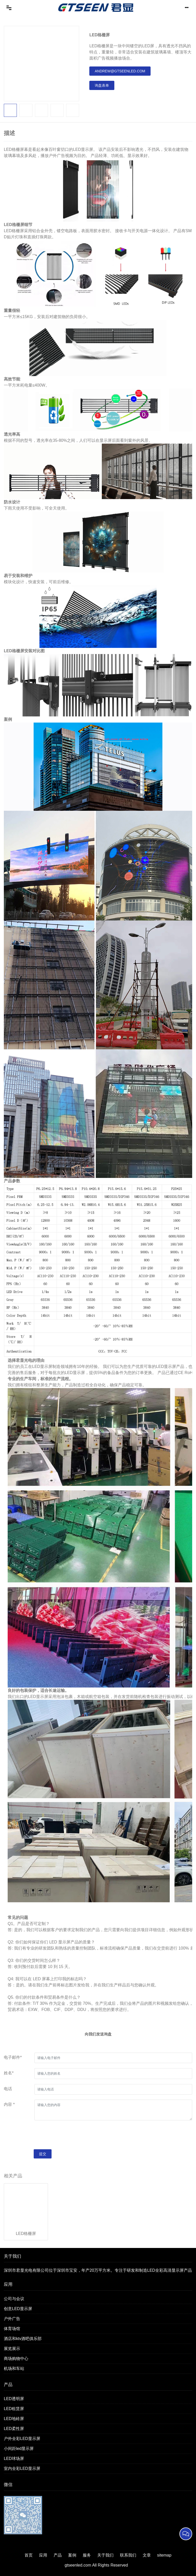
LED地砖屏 (14, 2418)
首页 (28, 2555)
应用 (43, 2555)
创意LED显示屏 (18, 2309)
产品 (58, 2555)
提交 (42, 2154)
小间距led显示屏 (19, 2448)
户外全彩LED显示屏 (22, 2438)
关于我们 (105, 2555)
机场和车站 (14, 2368)
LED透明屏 (14, 2399)
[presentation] (42, 2135)
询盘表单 (102, 85)
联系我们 (128, 2555)
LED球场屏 (14, 2458)
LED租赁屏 (14, 2408)
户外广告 (12, 2318)
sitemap (164, 2555)
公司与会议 (14, 2299)
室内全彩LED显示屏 (22, 2468)
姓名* (9, 2073)
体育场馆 (12, 2328)
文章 (147, 2555)
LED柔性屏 (14, 2428)
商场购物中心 (16, 2358)
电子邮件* (13, 2057)
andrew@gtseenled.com (120, 71)
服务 (87, 2555)
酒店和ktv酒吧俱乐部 (23, 2338)
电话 (8, 2089)
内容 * (9, 2104)
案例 (72, 2555)
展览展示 (12, 2348)
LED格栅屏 (26, 2233)
